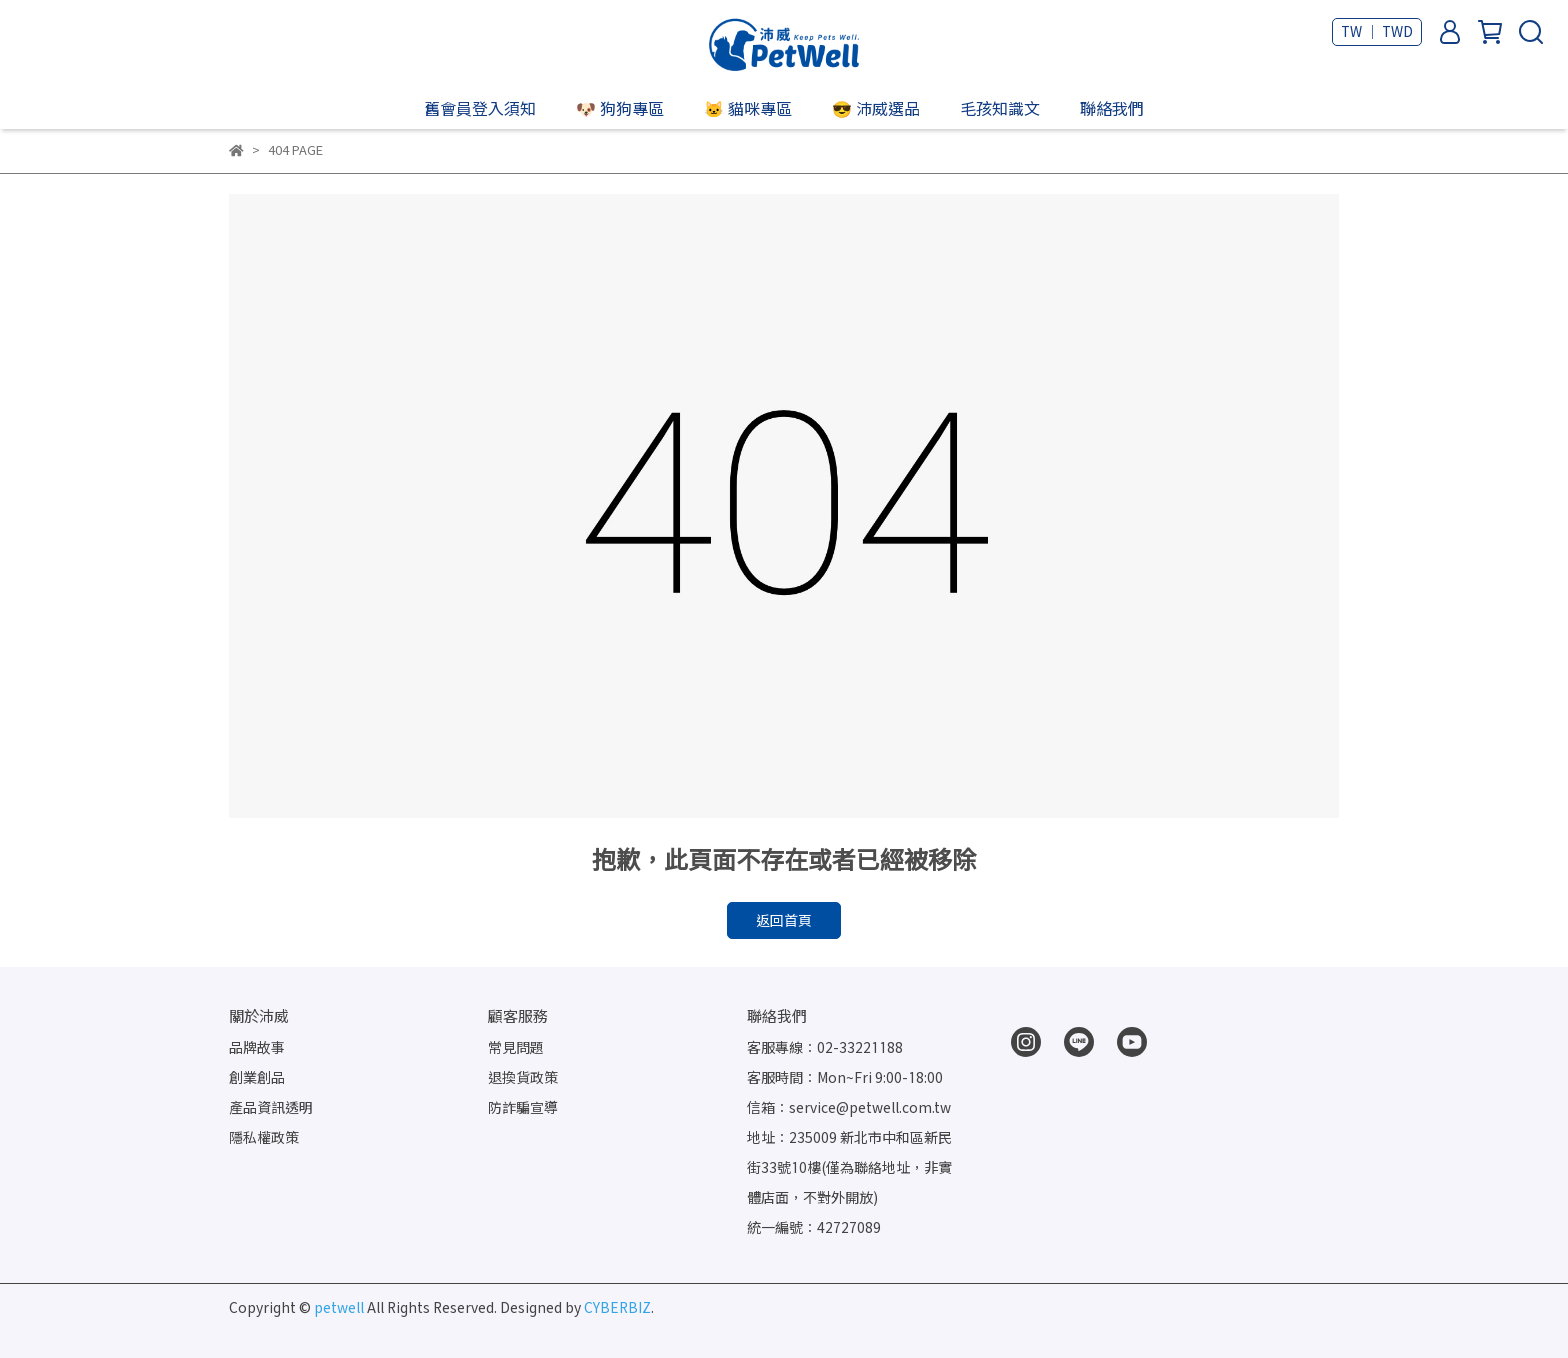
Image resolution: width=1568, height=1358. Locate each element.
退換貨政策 (523, 1077)
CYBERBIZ (617, 1307)
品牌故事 (257, 1047)
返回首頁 (784, 920)
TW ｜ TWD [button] (1377, 31)
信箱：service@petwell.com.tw (849, 1107)
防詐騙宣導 (523, 1107)
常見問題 (516, 1047)
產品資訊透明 (271, 1107)
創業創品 (257, 1077)
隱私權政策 (264, 1137)
